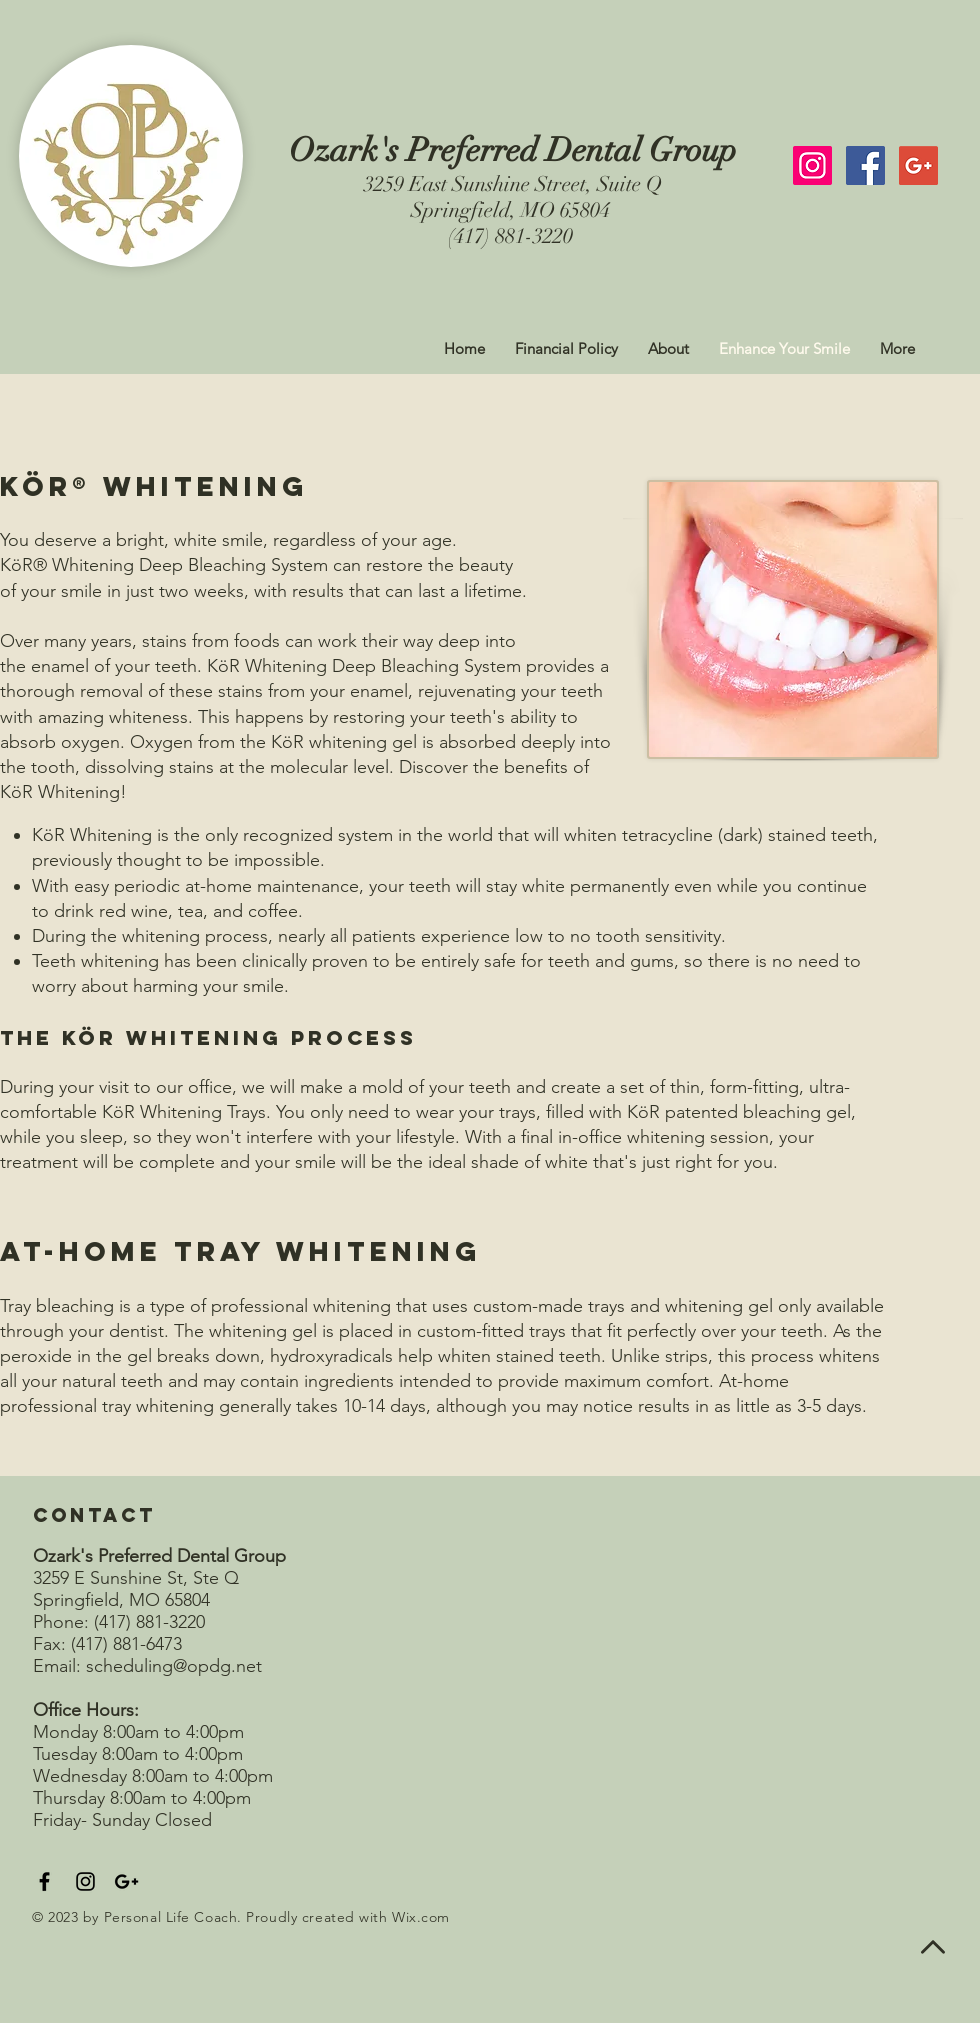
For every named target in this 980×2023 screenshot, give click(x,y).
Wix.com (421, 1917)
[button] (668, 349)
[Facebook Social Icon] (865, 165)
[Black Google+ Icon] (126, 1881)
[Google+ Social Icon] (918, 165)
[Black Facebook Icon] (44, 1881)
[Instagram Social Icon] (812, 165)
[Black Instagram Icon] (85, 1881)
